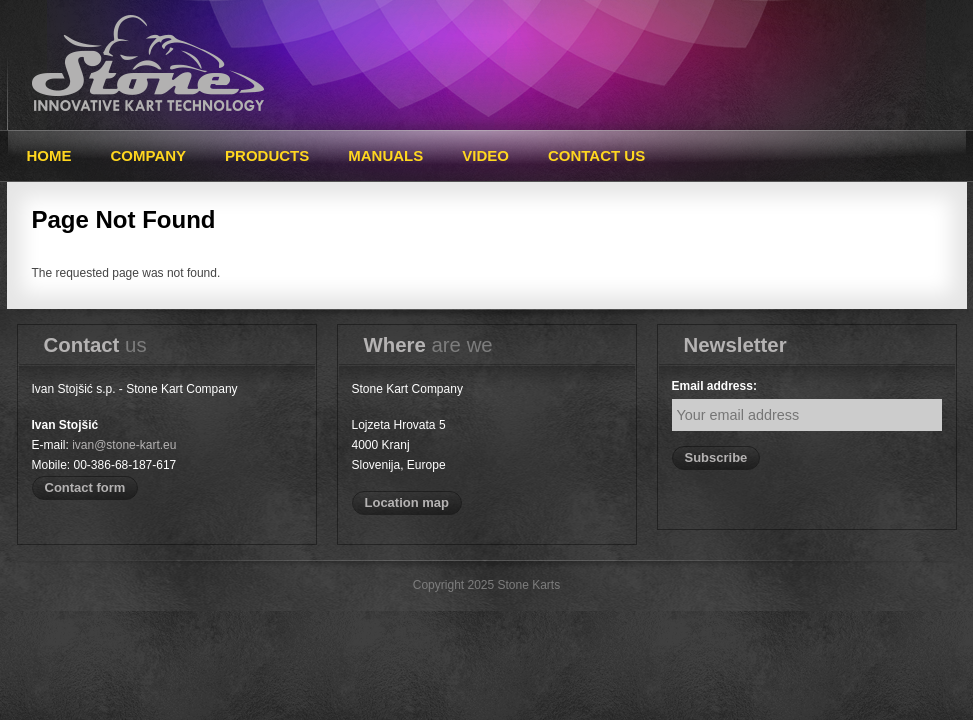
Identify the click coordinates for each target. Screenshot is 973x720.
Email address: (714, 386)
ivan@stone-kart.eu (124, 445)
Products (267, 155)
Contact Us (596, 155)
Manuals (385, 155)
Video (485, 155)
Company (149, 155)
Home (49, 155)
